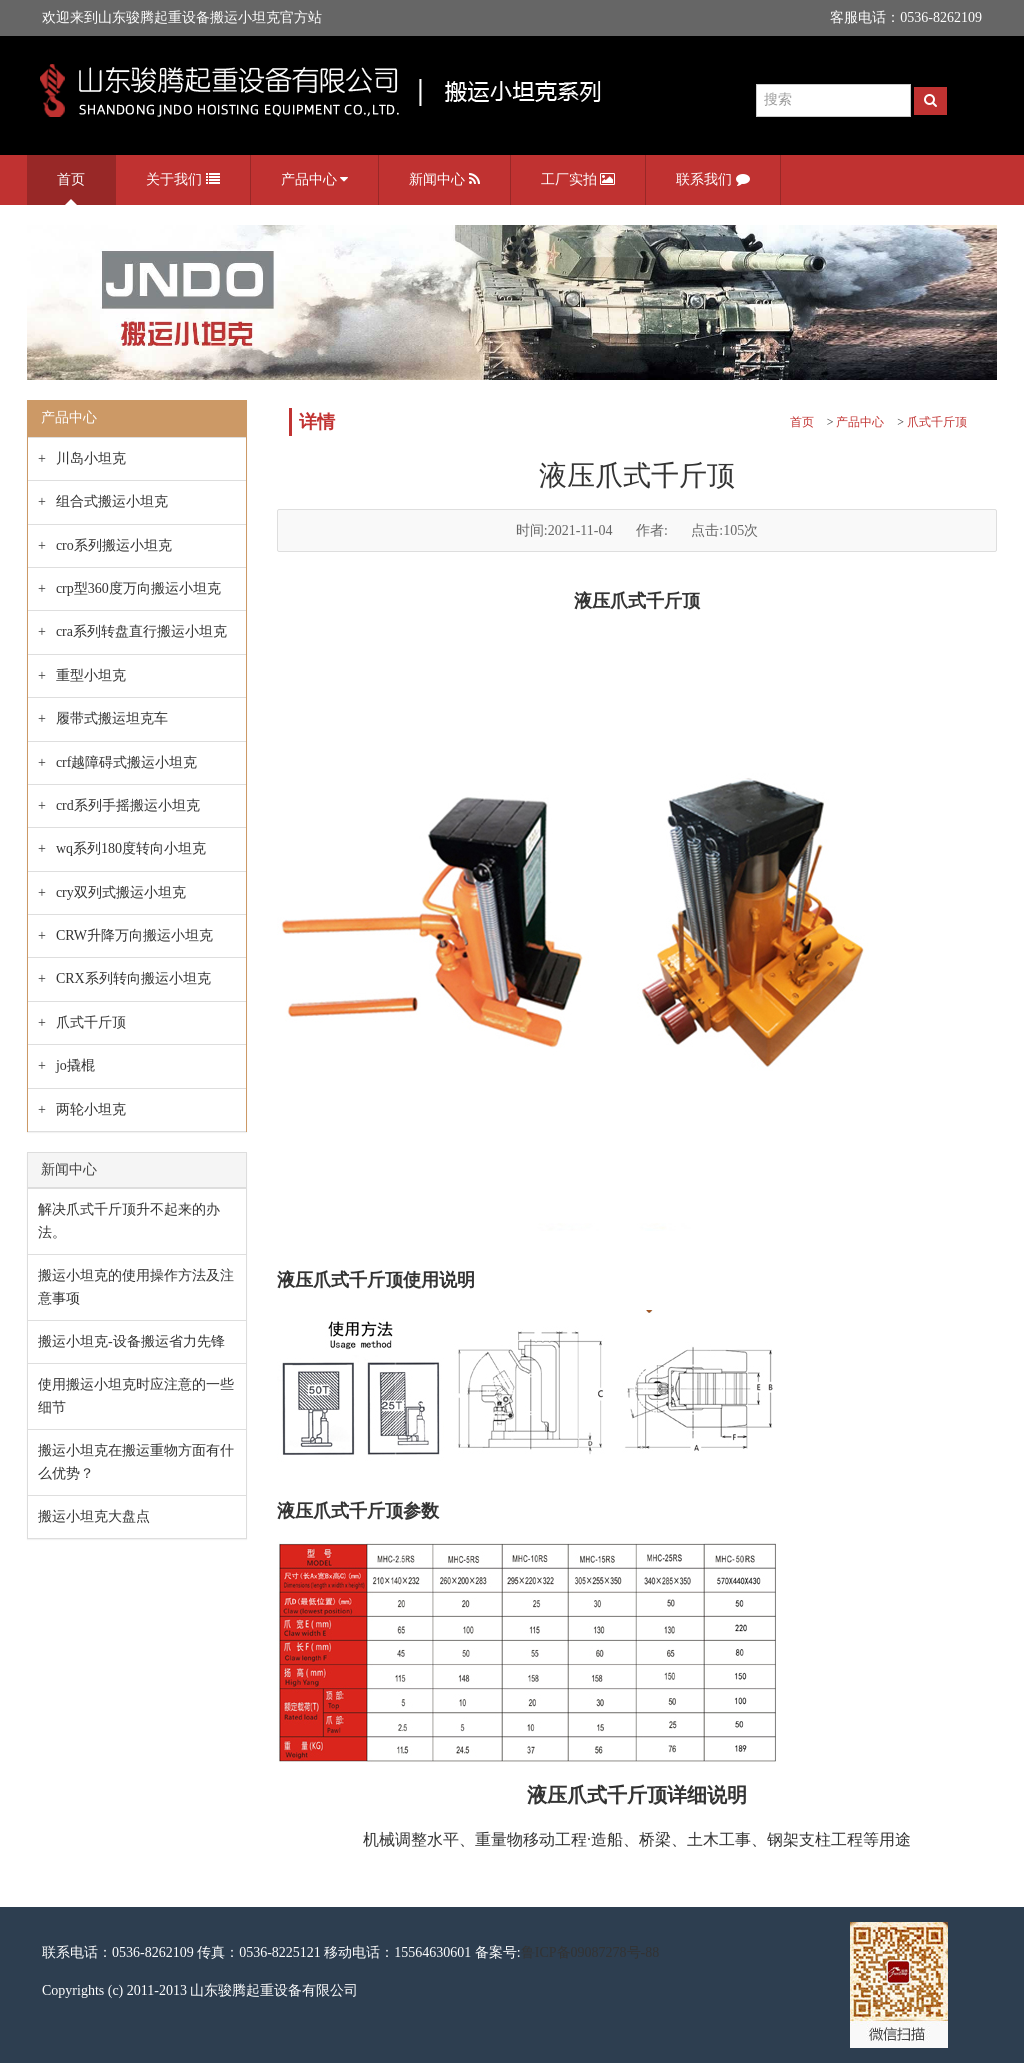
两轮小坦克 (91, 1109)
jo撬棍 (75, 1065)
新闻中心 (444, 180)
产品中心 (315, 180)
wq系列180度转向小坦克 (131, 848)
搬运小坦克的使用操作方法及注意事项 (136, 1286)
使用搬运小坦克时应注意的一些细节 (136, 1395)
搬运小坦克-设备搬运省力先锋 (131, 1341)
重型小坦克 (91, 675)
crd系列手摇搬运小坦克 (128, 805)
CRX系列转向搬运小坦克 (133, 978)
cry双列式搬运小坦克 (121, 892)
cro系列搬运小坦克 (114, 545)
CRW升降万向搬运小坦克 (134, 935)
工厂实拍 (578, 180)
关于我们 (183, 180)
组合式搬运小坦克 (112, 501)
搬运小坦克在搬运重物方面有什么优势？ (136, 1461)
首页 (71, 179)
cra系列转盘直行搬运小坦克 (141, 631)
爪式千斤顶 (91, 1022)
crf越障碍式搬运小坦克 (127, 762)
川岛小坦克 (91, 458)
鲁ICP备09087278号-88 (590, 1952)
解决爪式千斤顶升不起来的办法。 (129, 1220)
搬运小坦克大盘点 (94, 1516)
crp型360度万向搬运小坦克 (138, 588)
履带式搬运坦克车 (112, 718)
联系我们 (713, 180)
